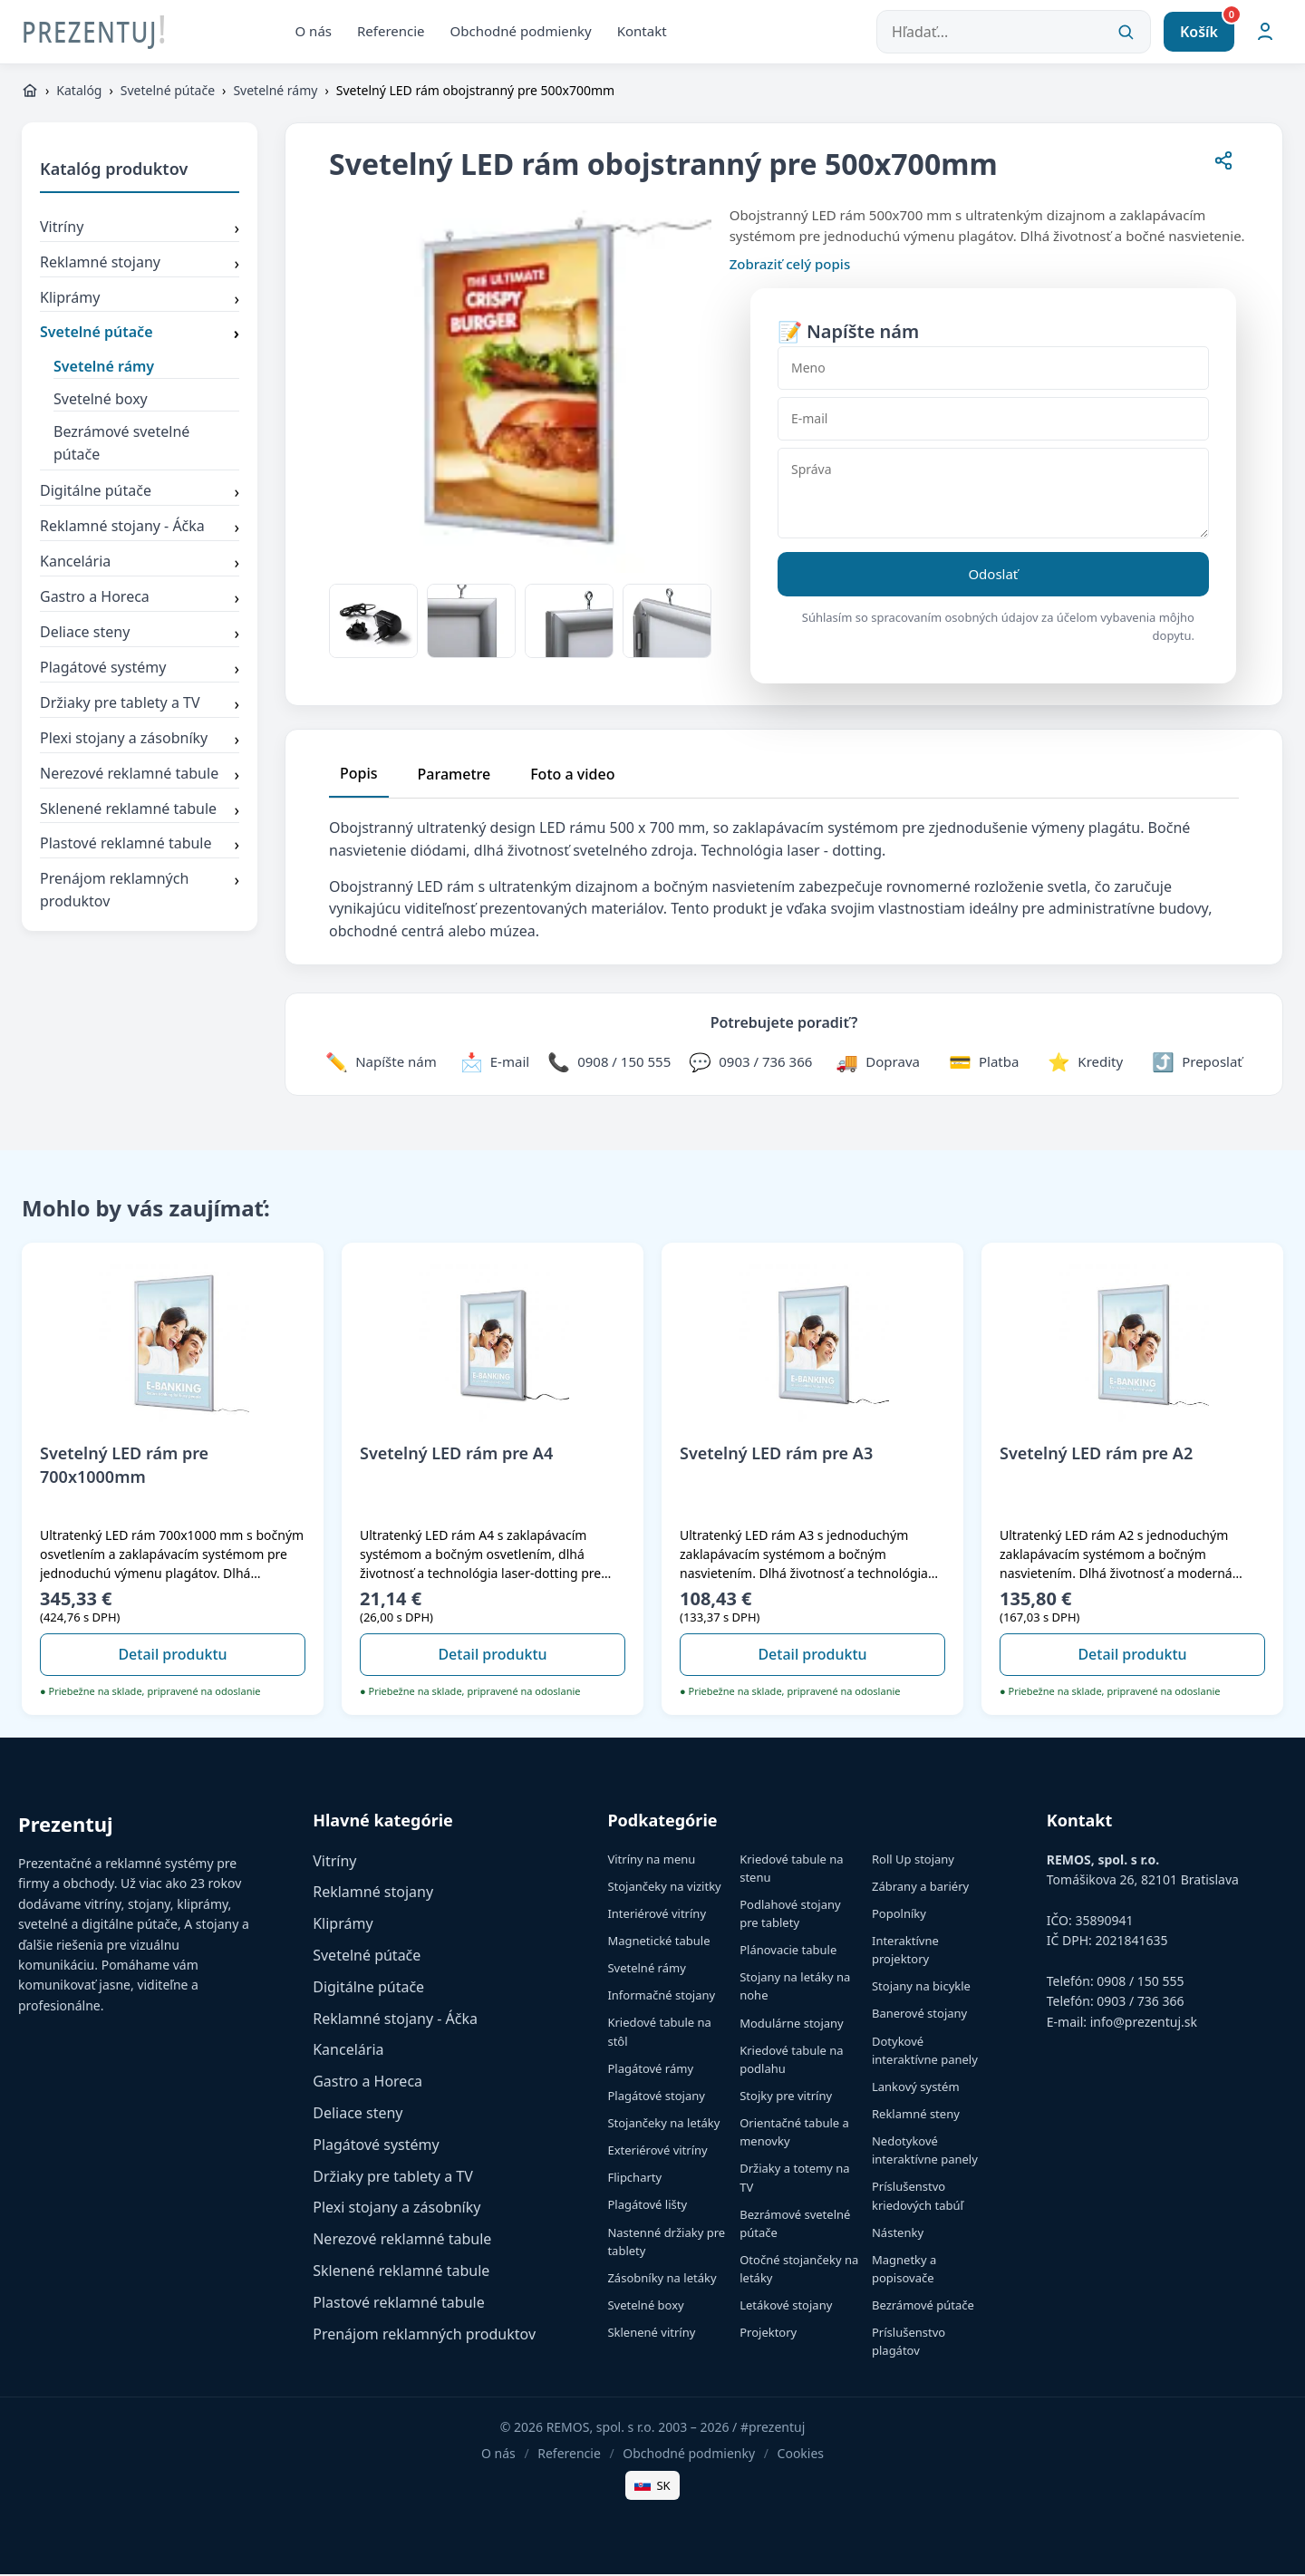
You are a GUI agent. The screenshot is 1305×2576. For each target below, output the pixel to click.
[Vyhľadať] (1125, 33)
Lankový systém (916, 2088)
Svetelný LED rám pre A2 (1096, 1455)
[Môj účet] (1265, 33)
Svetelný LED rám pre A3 (776, 1455)
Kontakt (642, 32)
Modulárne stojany (792, 2024)
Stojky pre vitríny (786, 2097)
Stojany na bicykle (921, 1988)
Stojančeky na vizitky (663, 1888)
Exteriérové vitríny (657, 2152)
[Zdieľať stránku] (1223, 165)
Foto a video (572, 776)
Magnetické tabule (658, 1942)
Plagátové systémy (139, 670)
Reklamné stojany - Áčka (139, 529)
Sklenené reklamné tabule (139, 811)
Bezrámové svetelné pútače (121, 444)
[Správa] (993, 495)
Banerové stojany (919, 2015)
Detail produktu (172, 1656)
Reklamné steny (916, 2115)
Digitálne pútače (139, 494)
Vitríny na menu (651, 1860)
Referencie (391, 32)
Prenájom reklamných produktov (139, 892)
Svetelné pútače (168, 92)
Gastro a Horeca (139, 600)
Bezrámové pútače (923, 2307)
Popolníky (899, 1915)
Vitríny (139, 230)
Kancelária (139, 564)
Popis (359, 775)
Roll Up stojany (913, 1860)
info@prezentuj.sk (1143, 2023)
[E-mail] (993, 420)
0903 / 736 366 (1140, 2002)
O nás (314, 32)
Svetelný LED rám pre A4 (456, 1455)
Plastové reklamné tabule (139, 846)
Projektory (768, 2334)
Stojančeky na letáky (663, 2124)
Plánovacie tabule (788, 1951)
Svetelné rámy (275, 92)
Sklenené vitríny (651, 2334)
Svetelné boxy (100, 401)
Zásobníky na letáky (661, 2279)
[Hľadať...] (1013, 32)
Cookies (801, 2455)
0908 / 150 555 (1140, 1982)
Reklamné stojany (139, 264)
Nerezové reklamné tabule (139, 776)
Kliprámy (139, 300)
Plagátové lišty (647, 2206)
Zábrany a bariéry (920, 1888)
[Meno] (993, 370)
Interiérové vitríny (656, 1915)
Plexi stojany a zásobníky (139, 741)
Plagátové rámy (650, 2070)
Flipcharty (634, 2179)
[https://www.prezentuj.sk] (30, 92)
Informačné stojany (661, 1997)
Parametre (454, 776)
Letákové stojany (786, 2307)
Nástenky (897, 2234)
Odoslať (993, 576)
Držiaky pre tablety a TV (139, 706)
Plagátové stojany (656, 2097)
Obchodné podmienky (521, 32)
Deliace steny (139, 635)
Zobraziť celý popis (790, 266)
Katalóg (79, 92)
